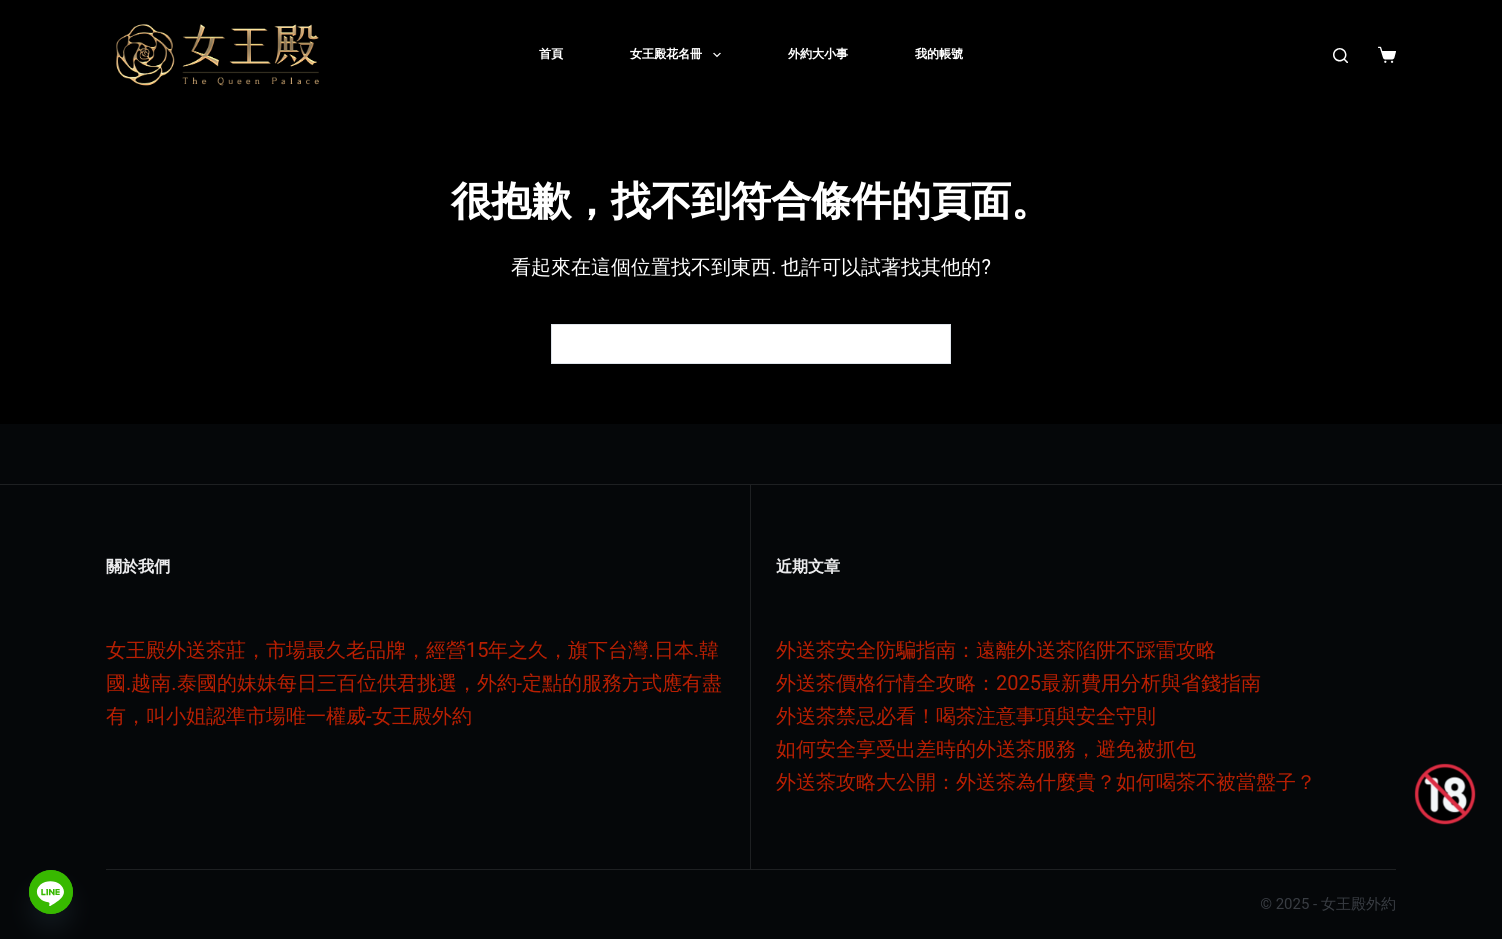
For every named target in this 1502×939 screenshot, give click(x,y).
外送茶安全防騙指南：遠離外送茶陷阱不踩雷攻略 (996, 650)
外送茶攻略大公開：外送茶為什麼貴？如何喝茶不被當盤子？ (1046, 782)
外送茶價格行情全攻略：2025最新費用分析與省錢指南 (1018, 683)
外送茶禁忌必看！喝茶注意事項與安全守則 (966, 716)
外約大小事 (818, 54)
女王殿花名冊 (679, 55)
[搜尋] (1340, 55)
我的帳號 (939, 54)
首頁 (551, 54)
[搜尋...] (731, 344)
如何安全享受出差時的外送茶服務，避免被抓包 (986, 749)
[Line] (51, 892)
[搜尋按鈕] (931, 344)
